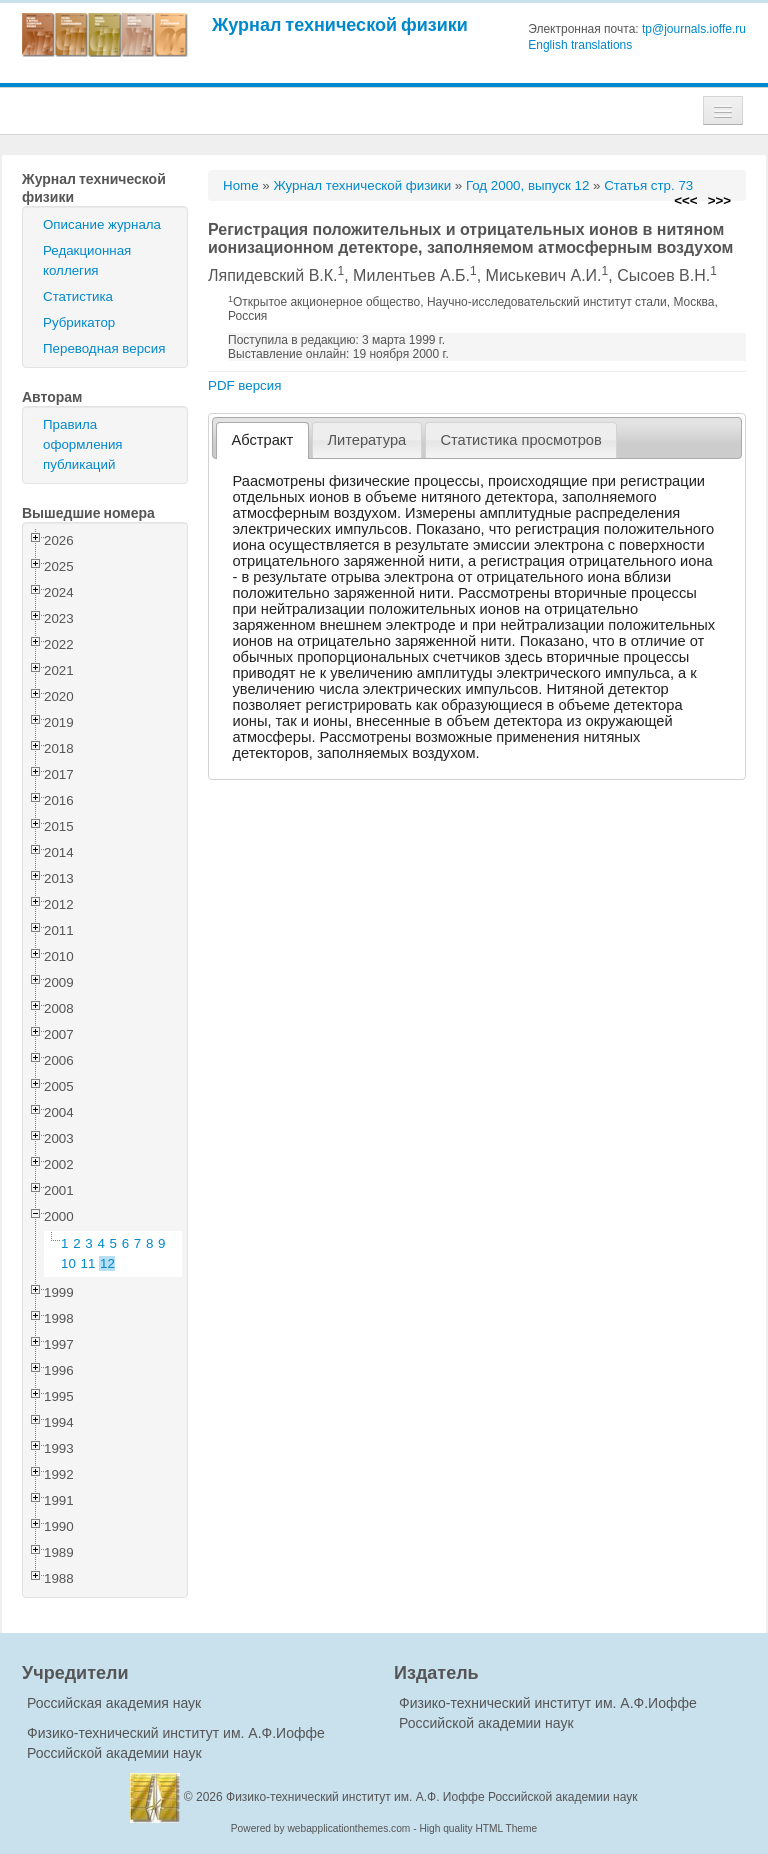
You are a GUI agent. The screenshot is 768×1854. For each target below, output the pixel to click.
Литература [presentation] (366, 440)
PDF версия (244, 385)
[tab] (262, 440)
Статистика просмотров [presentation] (520, 440)
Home (241, 185)
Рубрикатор (79, 322)
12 (107, 1263)
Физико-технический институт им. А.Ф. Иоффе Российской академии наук (432, 1797)
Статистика (78, 296)
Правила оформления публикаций (83, 444)
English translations (580, 45)
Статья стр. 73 (648, 185)
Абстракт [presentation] (263, 440)
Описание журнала (102, 224)
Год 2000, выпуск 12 (527, 185)
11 (88, 1263)
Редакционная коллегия (87, 260)
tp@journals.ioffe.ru (694, 29)
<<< (685, 200)
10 (68, 1263)
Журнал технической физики (340, 24)
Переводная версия (104, 348)
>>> (719, 200)
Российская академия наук (114, 1703)
